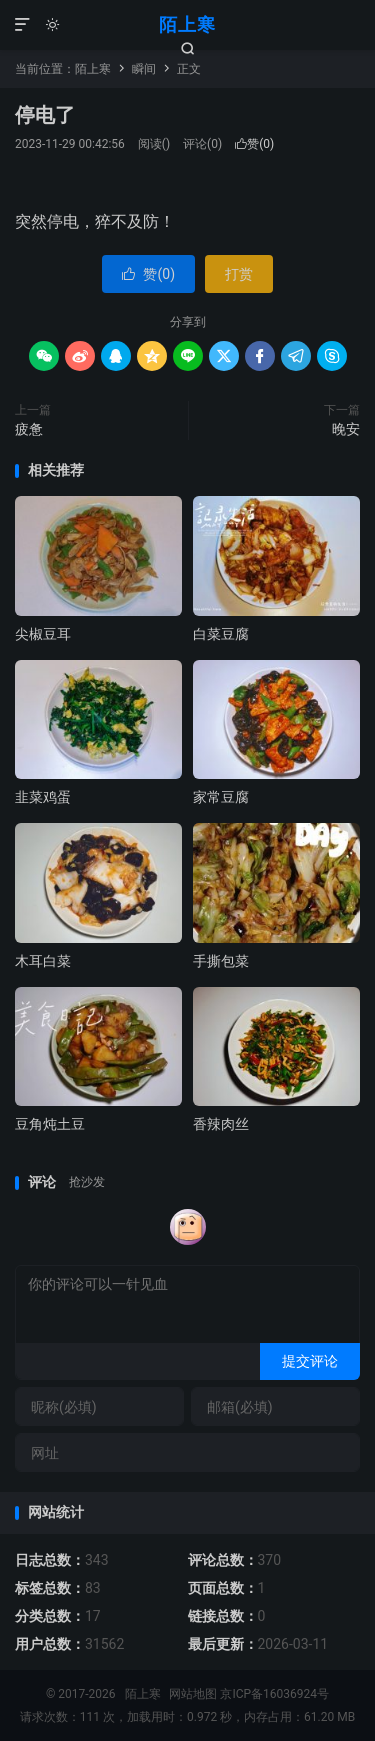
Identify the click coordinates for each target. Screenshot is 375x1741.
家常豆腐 (221, 797)
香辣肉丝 (221, 1124)
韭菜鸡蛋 (43, 797)
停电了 (45, 115)
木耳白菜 (43, 961)
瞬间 (144, 69)
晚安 (346, 429)
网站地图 (193, 1694)
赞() (254, 144)
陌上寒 (187, 24)
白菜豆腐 (221, 634)
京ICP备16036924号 (274, 1694)
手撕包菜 (221, 961)
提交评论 (310, 1361)
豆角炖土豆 (50, 1124)
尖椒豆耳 (43, 634)
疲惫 (29, 429)
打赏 (239, 274)
